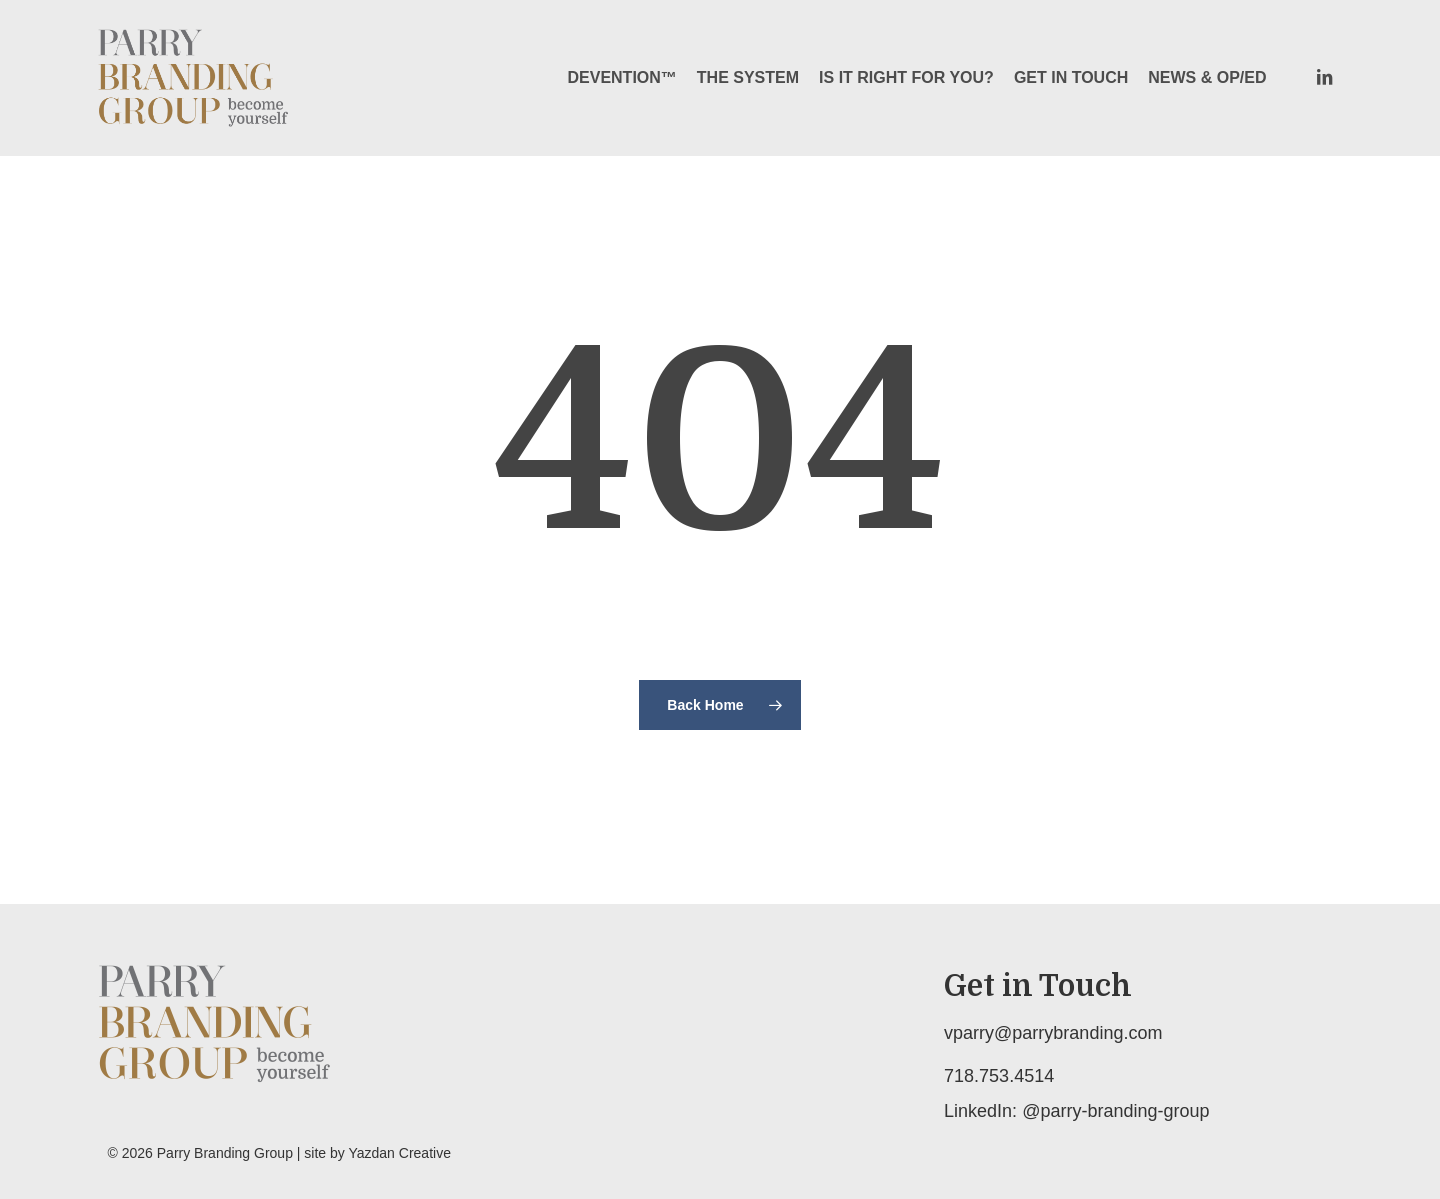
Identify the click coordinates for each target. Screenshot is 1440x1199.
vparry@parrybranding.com (1053, 1033)
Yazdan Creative (399, 1153)
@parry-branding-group (1115, 1111)
